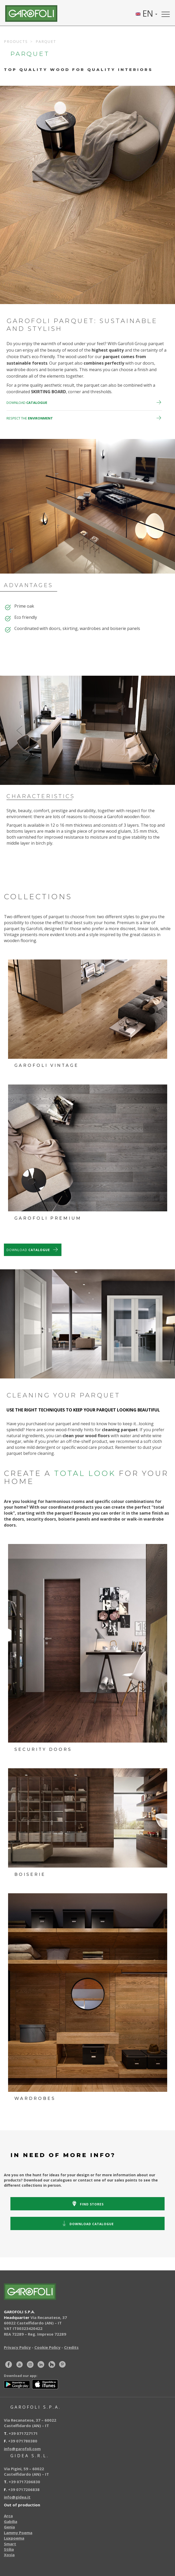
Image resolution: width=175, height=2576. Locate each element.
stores (87, 2203)
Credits (71, 2347)
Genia (9, 2526)
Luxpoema (14, 2538)
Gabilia (10, 2521)
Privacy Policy (17, 2347)
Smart (10, 2543)
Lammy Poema (18, 2532)
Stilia (9, 2549)
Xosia (9, 2554)
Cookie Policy (47, 2347)
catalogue (87, 2223)
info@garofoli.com (22, 2448)
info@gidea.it (17, 2497)
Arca (8, 2515)
